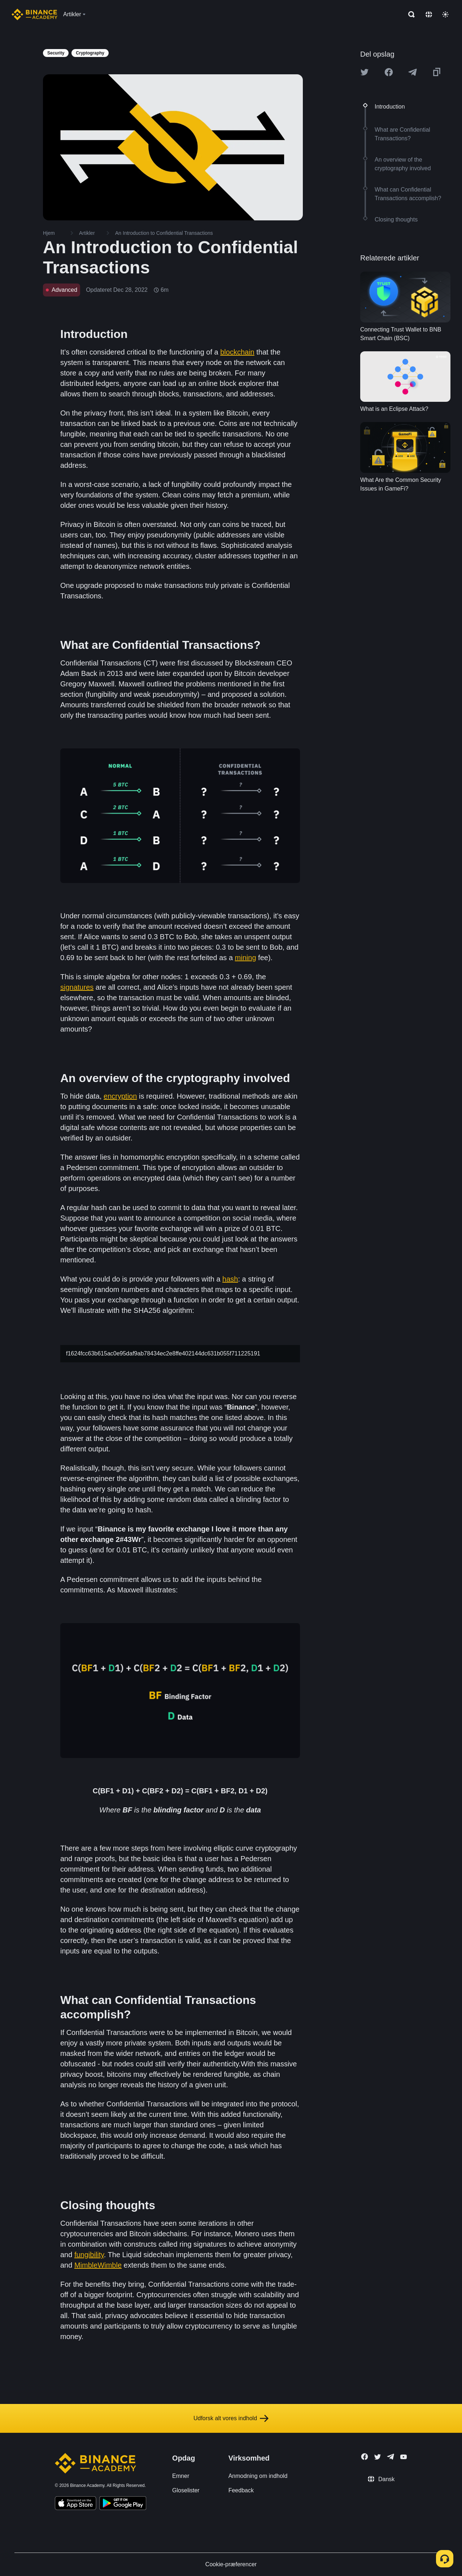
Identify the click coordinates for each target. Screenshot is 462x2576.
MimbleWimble (98, 2265)
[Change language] (428, 14)
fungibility (89, 2255)
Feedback (241, 2490)
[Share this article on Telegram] (412, 72)
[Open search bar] (409, 14)
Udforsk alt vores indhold (231, 2418)
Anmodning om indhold (258, 2476)
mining (245, 958)
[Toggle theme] (445, 14)
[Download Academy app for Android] (122, 2504)
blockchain (237, 352)
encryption (120, 1096)
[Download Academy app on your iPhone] (75, 2504)
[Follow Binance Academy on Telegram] (390, 2456)
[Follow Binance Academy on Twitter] (377, 2457)
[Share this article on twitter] (364, 72)
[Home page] (34, 14)
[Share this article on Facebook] (388, 72)
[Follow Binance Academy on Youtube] (403, 2456)
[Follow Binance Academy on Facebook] (364, 2456)
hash (230, 1279)
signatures (76, 987)
